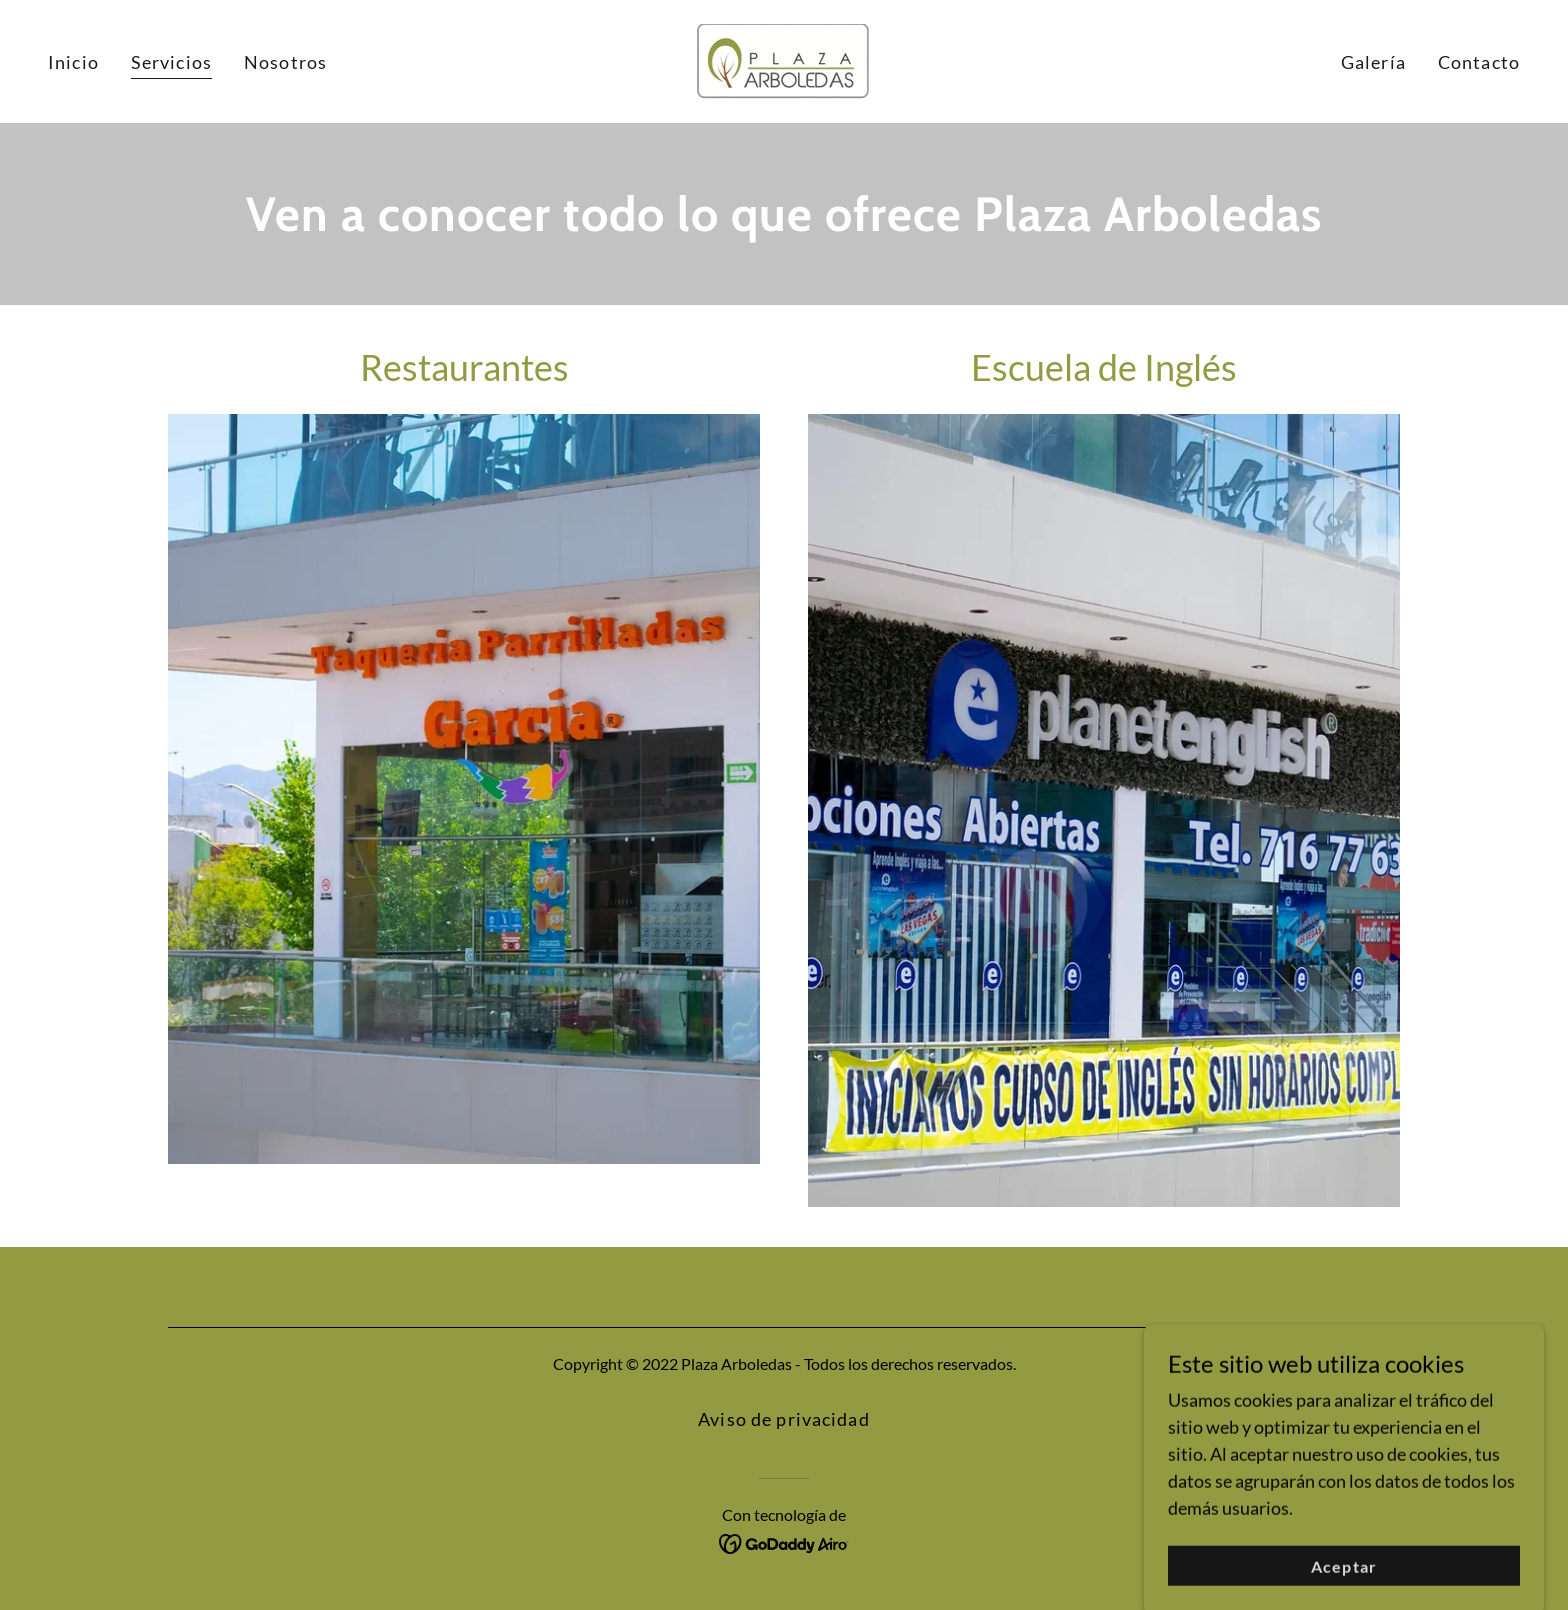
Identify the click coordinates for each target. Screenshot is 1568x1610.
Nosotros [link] (285, 62)
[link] (783, 59)
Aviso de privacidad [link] (784, 1419)
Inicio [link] (73, 62)
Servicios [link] (171, 62)
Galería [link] (1373, 62)
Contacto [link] (1479, 62)
